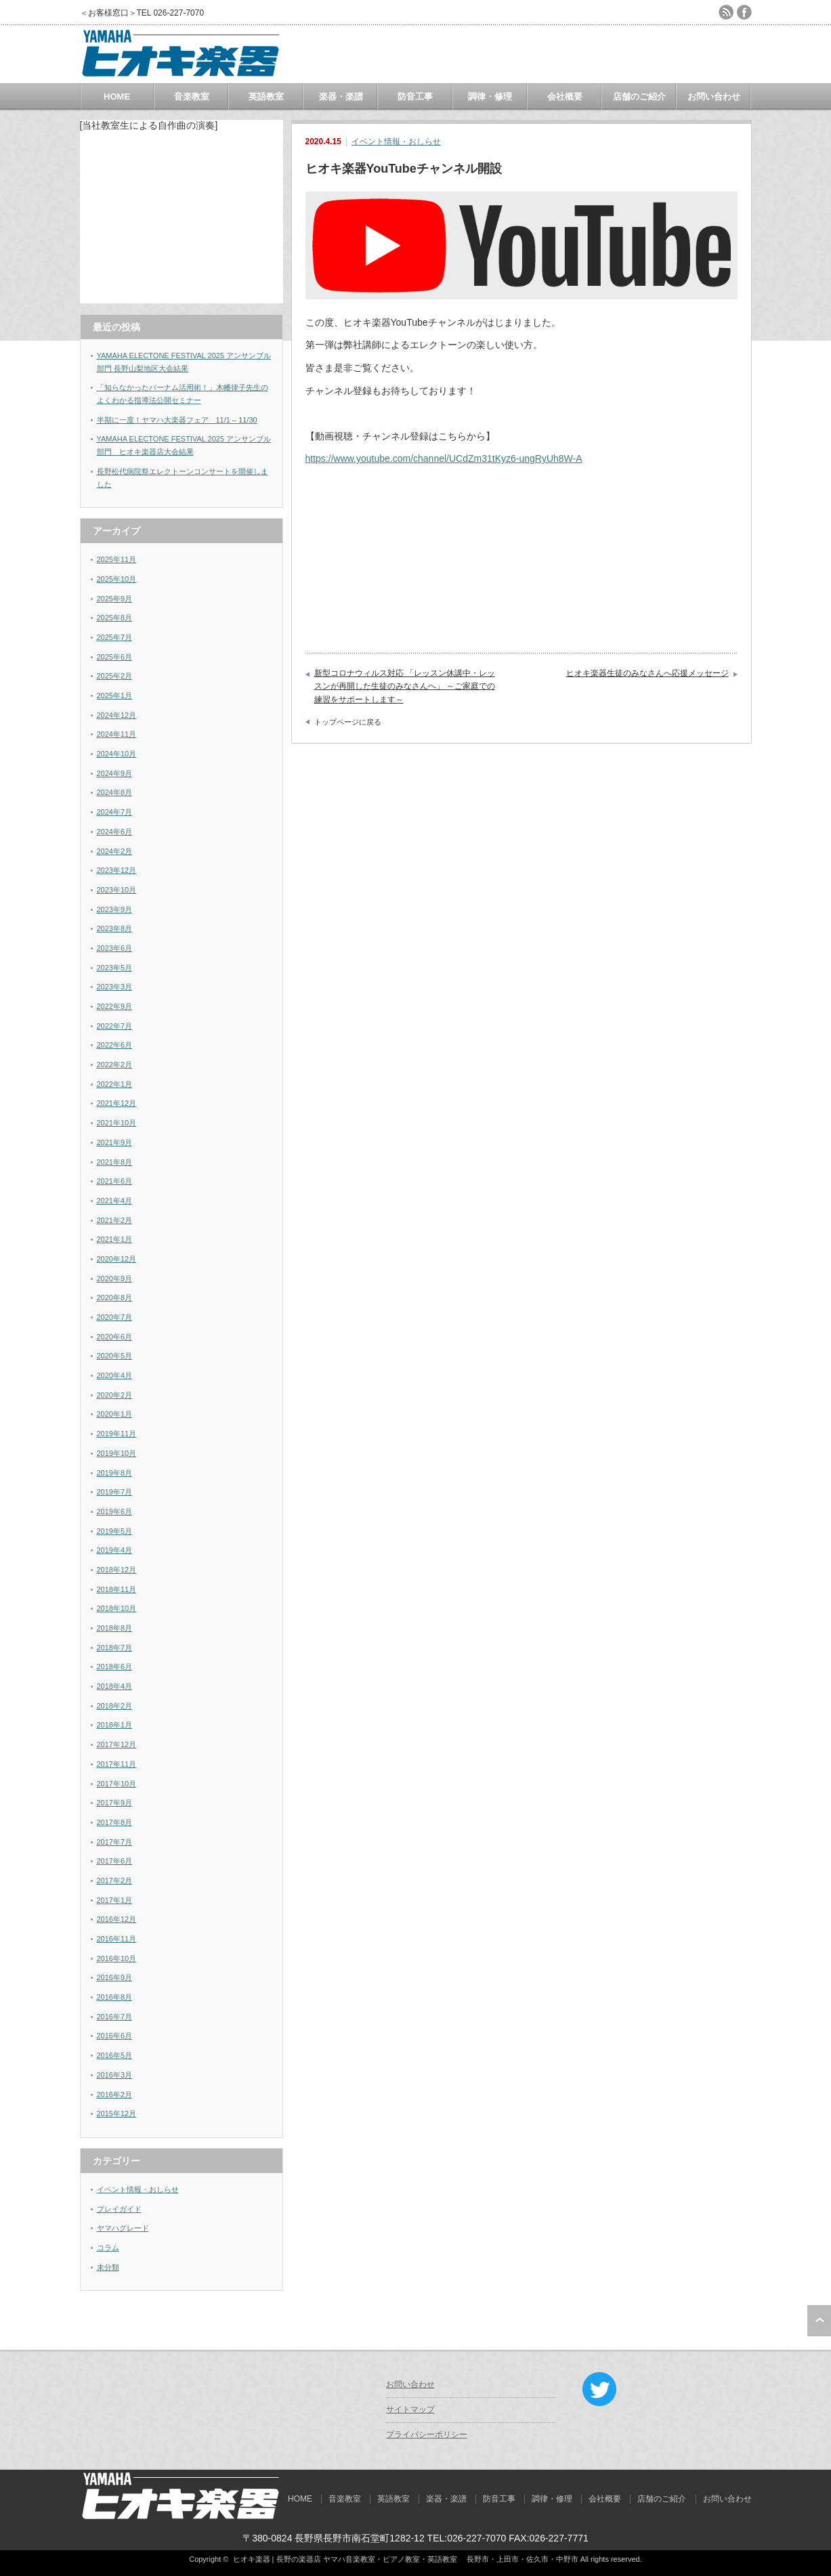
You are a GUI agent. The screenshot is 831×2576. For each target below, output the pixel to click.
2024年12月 (117, 715)
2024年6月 (115, 832)
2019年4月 (115, 1550)
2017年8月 (115, 1822)
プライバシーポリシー (426, 2434)
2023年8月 (115, 928)
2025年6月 (115, 657)
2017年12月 (117, 1744)
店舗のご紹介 (639, 96)
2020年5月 (115, 1356)
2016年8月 (115, 1997)
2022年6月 (115, 1045)
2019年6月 (115, 1511)
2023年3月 (115, 987)
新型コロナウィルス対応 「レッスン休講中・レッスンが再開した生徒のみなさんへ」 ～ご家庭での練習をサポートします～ (404, 686)
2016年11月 (117, 1939)
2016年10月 (117, 1958)
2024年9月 (115, 773)
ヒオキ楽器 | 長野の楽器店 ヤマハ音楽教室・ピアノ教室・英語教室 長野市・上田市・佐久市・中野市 (405, 2559)
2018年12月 (117, 1570)
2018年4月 (115, 1686)
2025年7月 (115, 637)
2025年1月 (115, 695)
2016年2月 (115, 2094)
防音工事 (415, 96)
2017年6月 (115, 1861)
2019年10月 (117, 1453)
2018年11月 (117, 1589)
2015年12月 (117, 2113)
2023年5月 (115, 968)
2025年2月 (115, 676)
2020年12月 (117, 1259)
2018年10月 (117, 1608)
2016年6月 (115, 2036)
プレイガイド (119, 2209)
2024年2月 (115, 851)
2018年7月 (115, 1648)
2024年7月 (115, 812)
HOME (117, 96)
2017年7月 (115, 1842)
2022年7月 (115, 1026)
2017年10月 (117, 1784)
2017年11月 (117, 1764)
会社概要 (564, 96)
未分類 (108, 2267)
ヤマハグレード (123, 2228)
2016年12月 (117, 1919)
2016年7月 (115, 2017)
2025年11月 (117, 559)
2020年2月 (115, 1395)
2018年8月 (115, 1628)
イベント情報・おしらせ (396, 141)
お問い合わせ (713, 96)
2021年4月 (115, 1201)
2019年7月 (115, 1492)
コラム (108, 2248)
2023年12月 (117, 870)
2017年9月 (115, 1803)
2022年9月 (115, 1006)
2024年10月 (117, 754)
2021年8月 (115, 1162)
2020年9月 (115, 1278)
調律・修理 (490, 96)
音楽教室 (191, 96)
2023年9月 (115, 909)
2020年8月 (115, 1297)
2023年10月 (117, 890)
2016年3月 (115, 2075)
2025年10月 (117, 579)
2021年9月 (115, 1142)
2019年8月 (115, 1473)
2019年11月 (117, 1434)
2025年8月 (115, 618)
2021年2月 (115, 1220)
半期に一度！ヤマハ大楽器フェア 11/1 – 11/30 (177, 420)
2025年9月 (115, 599)
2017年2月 (115, 1880)
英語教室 (266, 96)
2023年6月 (115, 948)
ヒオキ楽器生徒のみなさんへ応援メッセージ (647, 673)
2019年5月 (115, 1531)
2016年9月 (115, 1977)
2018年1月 (115, 1725)
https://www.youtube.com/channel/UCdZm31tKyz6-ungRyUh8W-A (443, 458)
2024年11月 (117, 734)
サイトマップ (410, 2409)
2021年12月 (117, 1103)
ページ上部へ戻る (819, 2320)
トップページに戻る (347, 722)
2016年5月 (115, 2055)
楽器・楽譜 (341, 96)
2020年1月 (115, 1414)
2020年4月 (115, 1375)
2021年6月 (115, 1181)
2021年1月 (115, 1239)
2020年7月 (115, 1317)
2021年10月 (117, 1123)
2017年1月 (115, 1900)
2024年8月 (115, 792)
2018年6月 (115, 1666)
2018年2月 (115, 1706)
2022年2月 (115, 1064)
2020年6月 (115, 1337)
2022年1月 (115, 1084)
